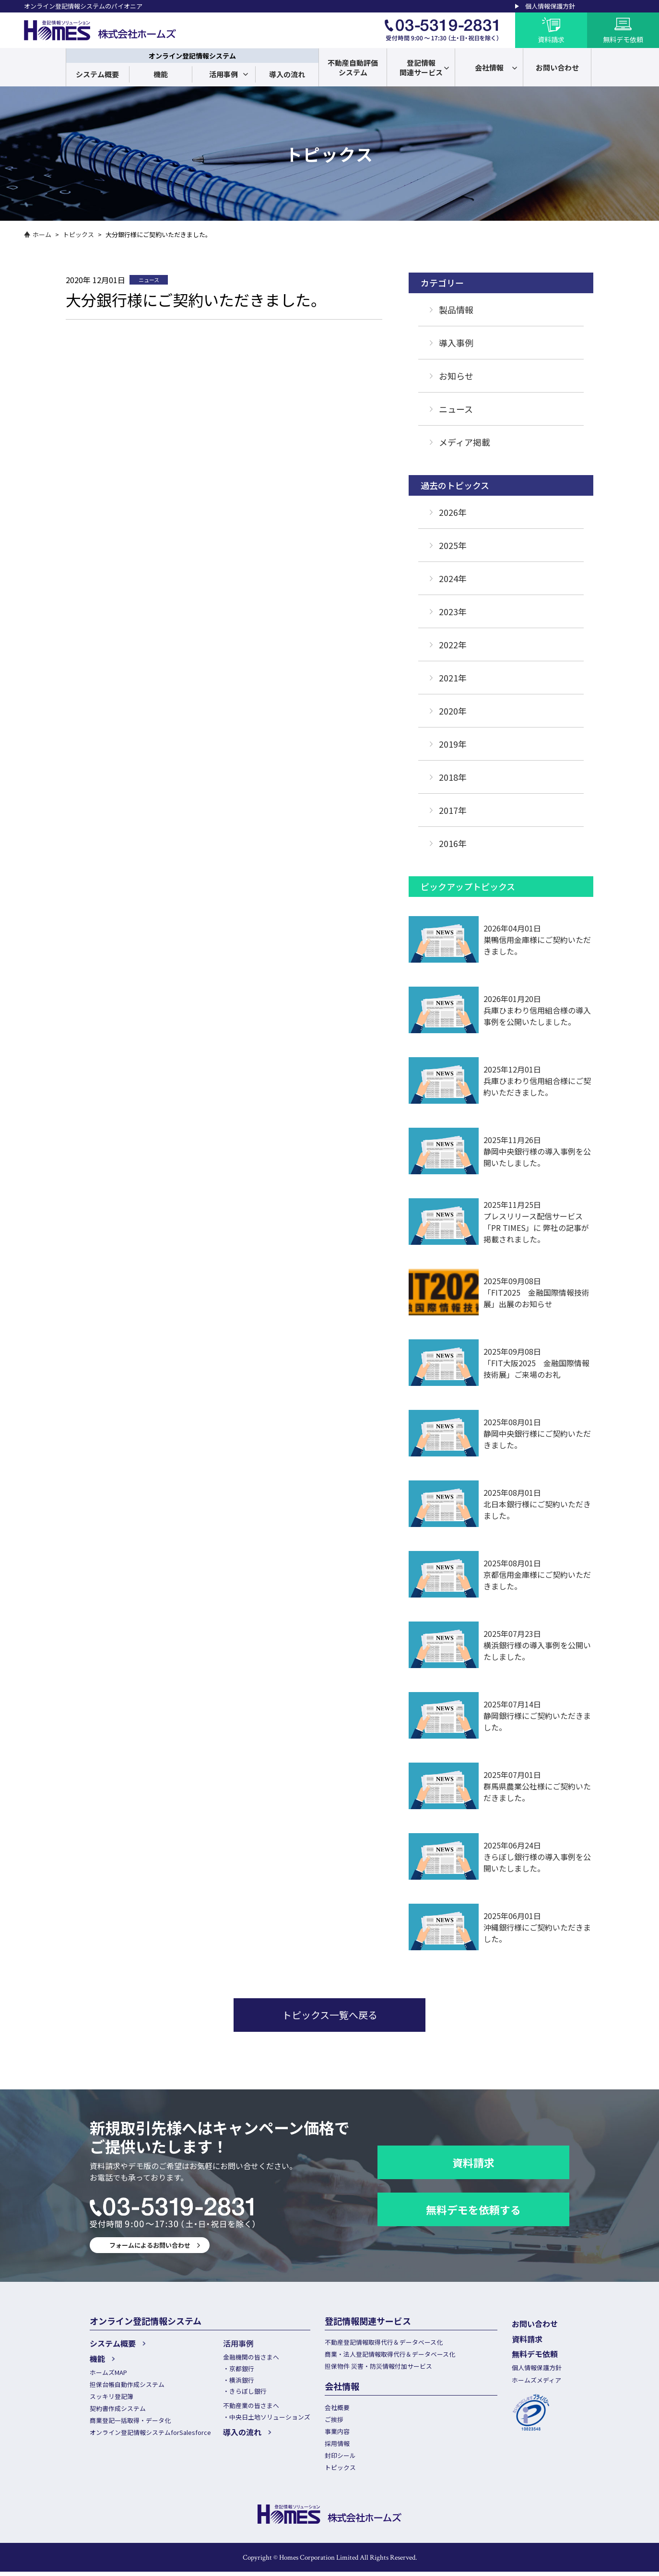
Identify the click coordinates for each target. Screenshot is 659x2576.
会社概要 (337, 2408)
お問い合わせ (535, 2323)
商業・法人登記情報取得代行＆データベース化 (390, 2354)
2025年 (453, 545)
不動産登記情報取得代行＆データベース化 (384, 2342)
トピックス (78, 234)
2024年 (453, 578)
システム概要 (97, 74)
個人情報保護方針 (550, 6)
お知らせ (456, 376)
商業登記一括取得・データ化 (130, 2421)
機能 (160, 74)
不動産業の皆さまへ (251, 2406)
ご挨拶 (334, 2421)
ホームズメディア (536, 2379)
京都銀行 (241, 2368)
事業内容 (337, 2433)
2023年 (453, 611)
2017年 (453, 810)
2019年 (453, 744)
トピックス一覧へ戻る (329, 2015)
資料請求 (473, 2162)
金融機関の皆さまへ (251, 2356)
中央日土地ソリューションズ (269, 2418)
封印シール (340, 2458)
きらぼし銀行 (248, 2392)
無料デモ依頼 (535, 2353)
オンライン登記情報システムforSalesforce (150, 2434)
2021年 (453, 677)
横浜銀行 (241, 2380)
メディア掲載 (464, 442)
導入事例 (456, 342)
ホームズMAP (108, 2371)
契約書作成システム (118, 2409)
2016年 (453, 843)
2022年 (453, 644)
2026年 (453, 512)
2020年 (453, 710)
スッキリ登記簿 (111, 2396)
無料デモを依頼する (473, 2209)
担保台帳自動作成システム (127, 2384)
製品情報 (456, 309)
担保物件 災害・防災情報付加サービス (378, 2367)
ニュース (456, 409)
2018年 (453, 777)
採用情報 (337, 2446)
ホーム (42, 234)
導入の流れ (287, 74)
